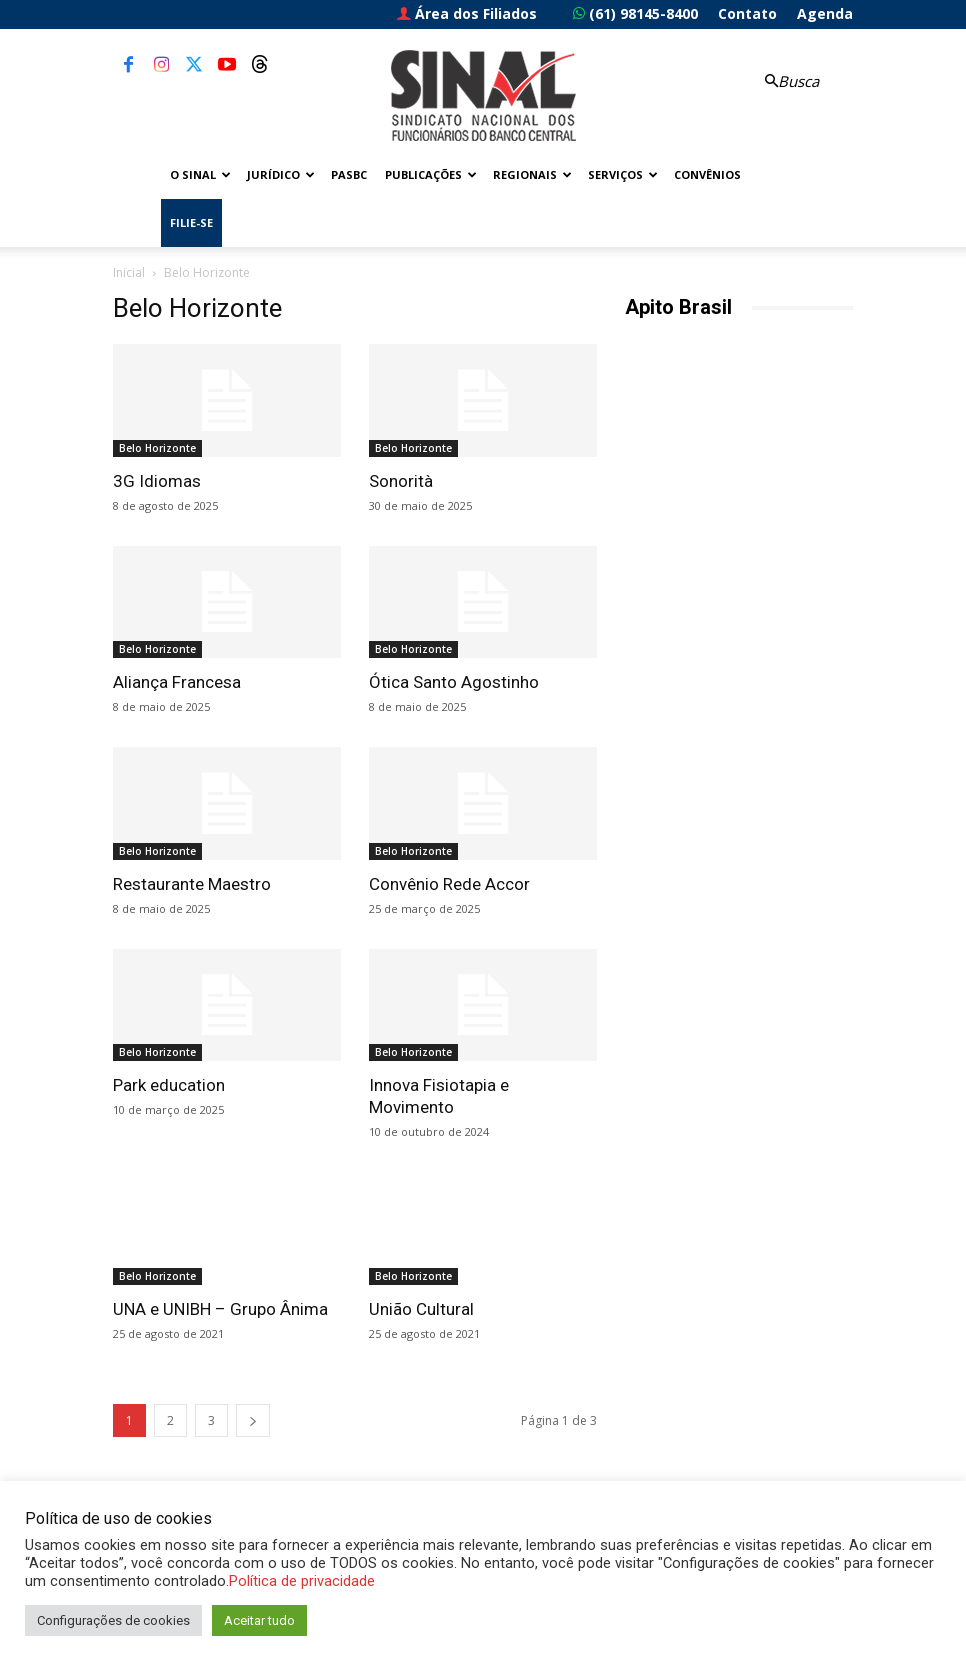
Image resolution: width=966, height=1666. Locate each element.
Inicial (129, 272)
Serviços (623, 174)
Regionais (532, 174)
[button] (789, 81)
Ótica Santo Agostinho (454, 682)
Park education (169, 1085)
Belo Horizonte (157, 448)
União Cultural (421, 1309)
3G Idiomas (157, 481)
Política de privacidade (302, 1581)
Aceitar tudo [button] (259, 1620)
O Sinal (200, 174)
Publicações (431, 174)
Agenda (825, 13)
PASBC (349, 174)
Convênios (707, 174)
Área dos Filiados (467, 13)
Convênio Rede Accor (449, 884)
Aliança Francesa (177, 682)
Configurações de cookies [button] (113, 1620)
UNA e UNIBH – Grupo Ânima (220, 1309)
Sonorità (401, 481)
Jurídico (281, 174)
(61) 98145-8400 (635, 13)
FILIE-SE (191, 222)
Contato (747, 13)
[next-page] (253, 1420)
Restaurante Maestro (192, 884)
